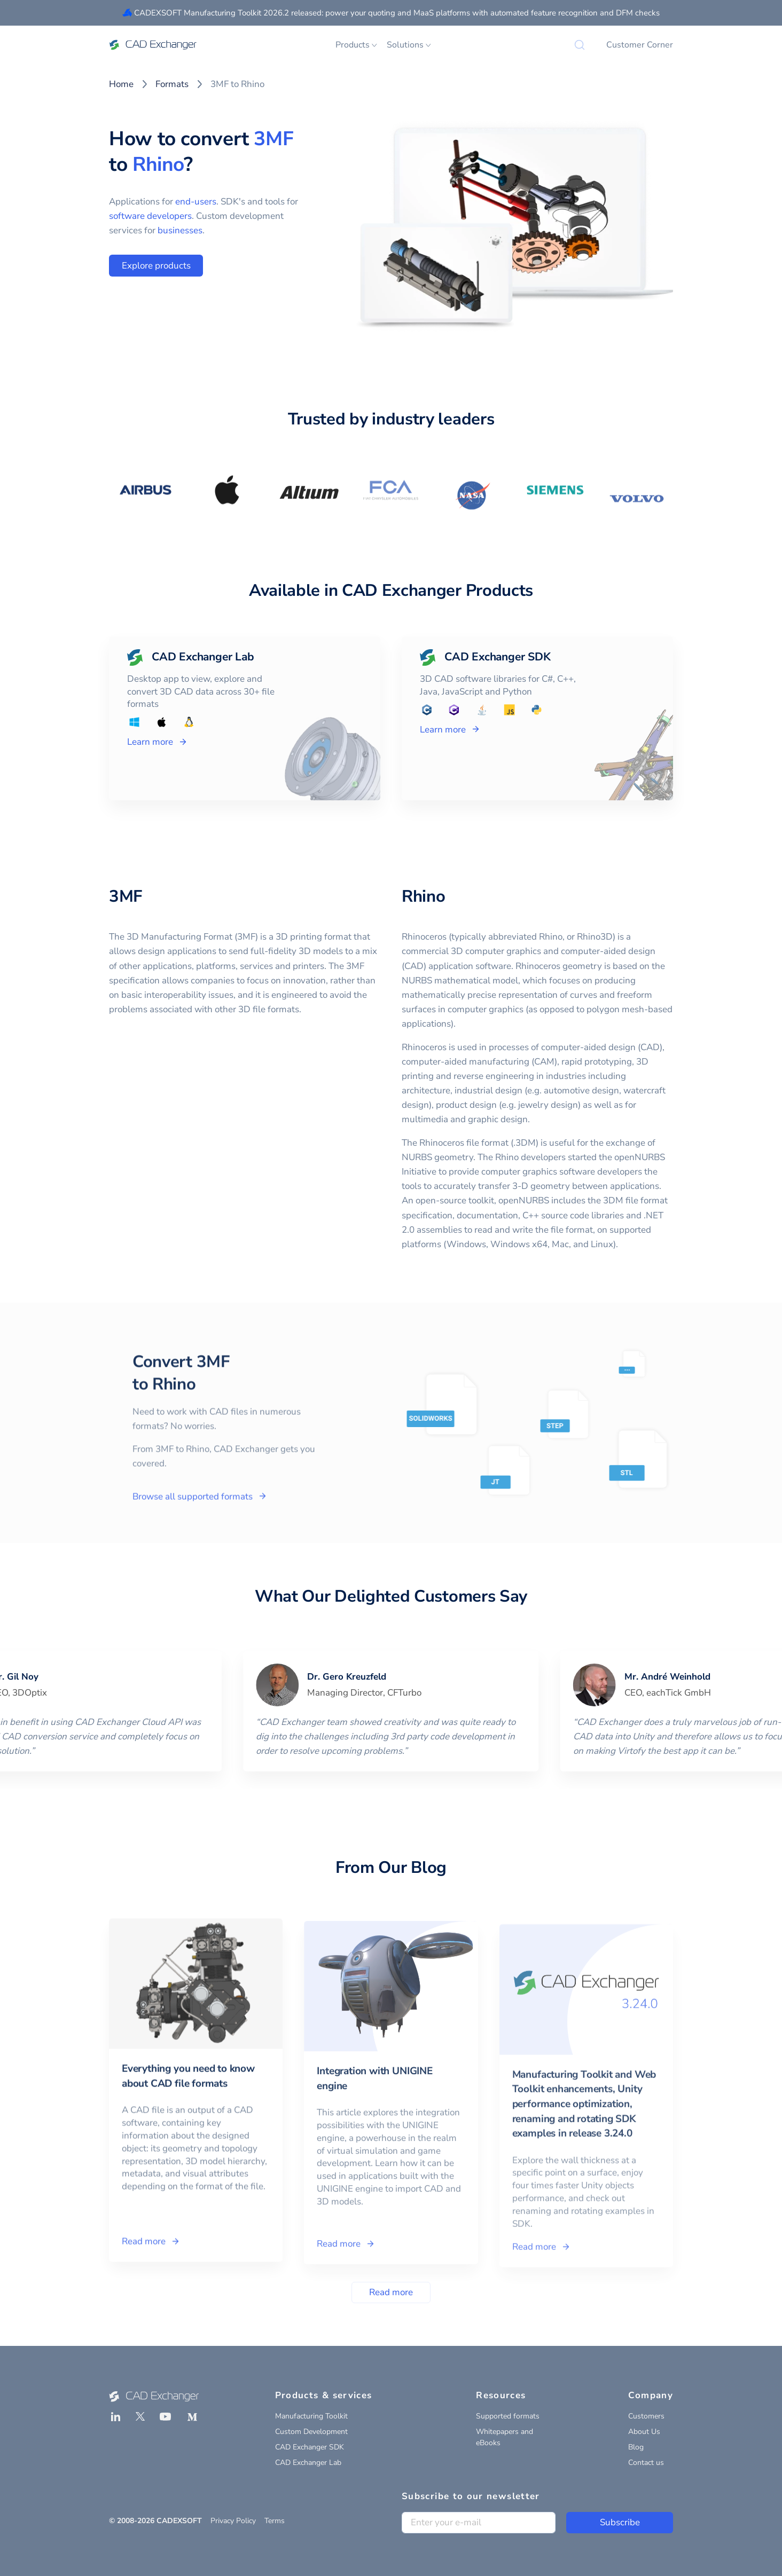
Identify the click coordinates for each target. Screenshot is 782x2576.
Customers (646, 2416)
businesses (180, 230)
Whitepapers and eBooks (504, 2437)
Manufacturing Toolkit (311, 2416)
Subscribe (620, 2522)
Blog (636, 2447)
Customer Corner (639, 45)
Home (121, 84)
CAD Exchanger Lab (308, 2462)
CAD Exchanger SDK (309, 2447)
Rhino (158, 164)
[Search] (579, 44)
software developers (150, 216)
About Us (644, 2432)
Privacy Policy (233, 2521)
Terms (274, 2521)
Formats (172, 84)
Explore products (156, 265)
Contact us (646, 2462)
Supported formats (507, 2416)
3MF (273, 138)
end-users (195, 201)
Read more (391, 2292)
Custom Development (311, 2432)
